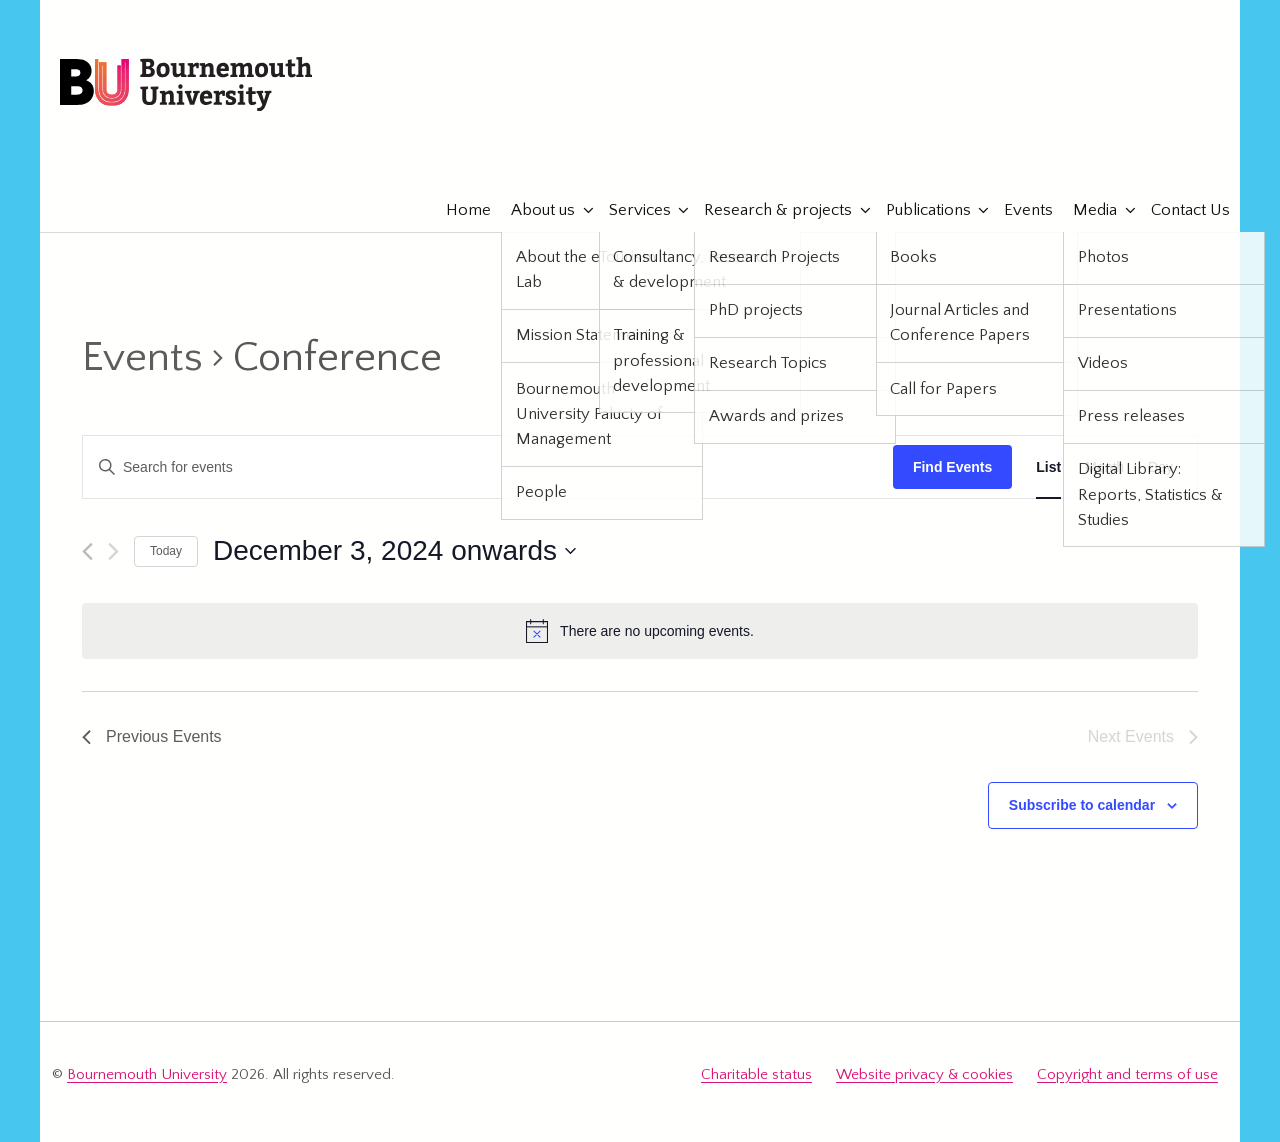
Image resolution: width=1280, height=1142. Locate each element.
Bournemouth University (186, 85)
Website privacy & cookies (924, 1074)
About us (533, 210)
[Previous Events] (87, 551)
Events (1018, 210)
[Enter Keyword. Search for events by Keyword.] (488, 467)
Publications (918, 210)
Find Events (952, 467)
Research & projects (768, 210)
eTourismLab (1089, 149)
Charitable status (756, 1074)
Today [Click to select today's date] (166, 551)
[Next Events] (113, 551)
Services (630, 210)
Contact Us (1180, 210)
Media (1085, 210)
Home (458, 210)
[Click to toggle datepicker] (394, 551)
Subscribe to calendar (1082, 805)
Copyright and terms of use (1127, 1074)
